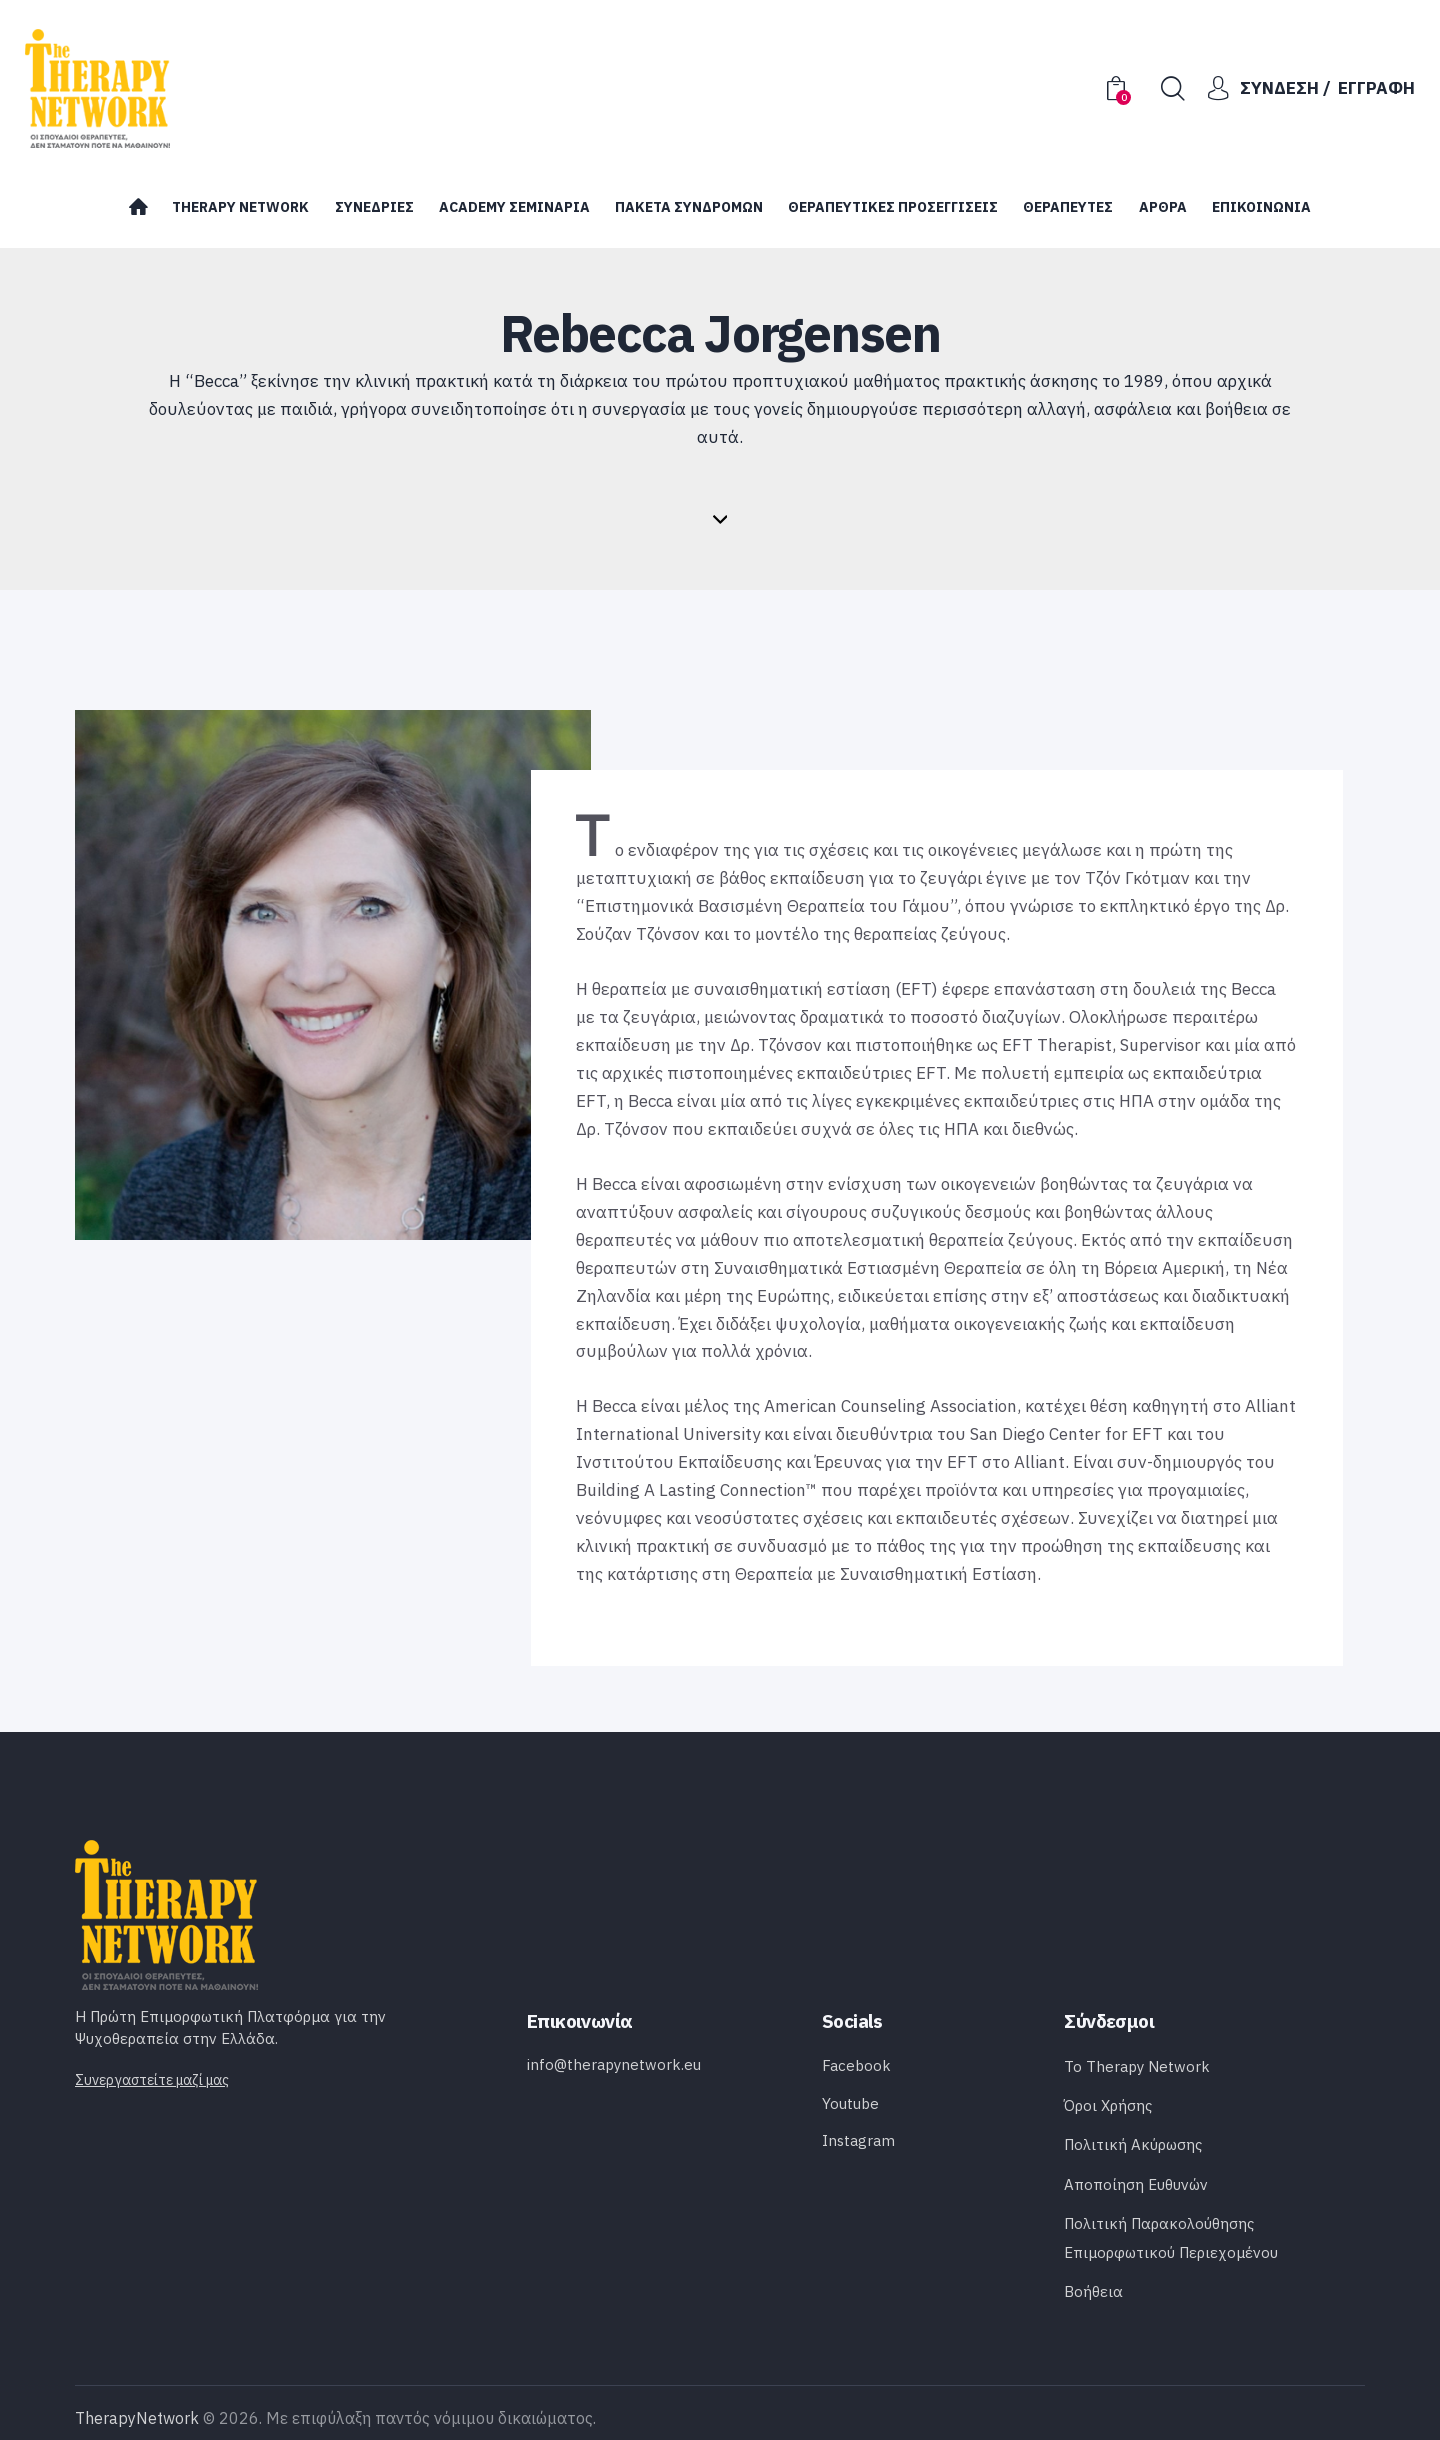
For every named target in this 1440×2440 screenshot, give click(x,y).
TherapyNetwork (137, 2418)
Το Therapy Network (1137, 2066)
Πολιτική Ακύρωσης (1133, 2144)
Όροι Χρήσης (1108, 2105)
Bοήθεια (1093, 2291)
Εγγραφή (1376, 88)
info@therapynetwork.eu (614, 2064)
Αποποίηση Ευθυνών (1136, 2184)
